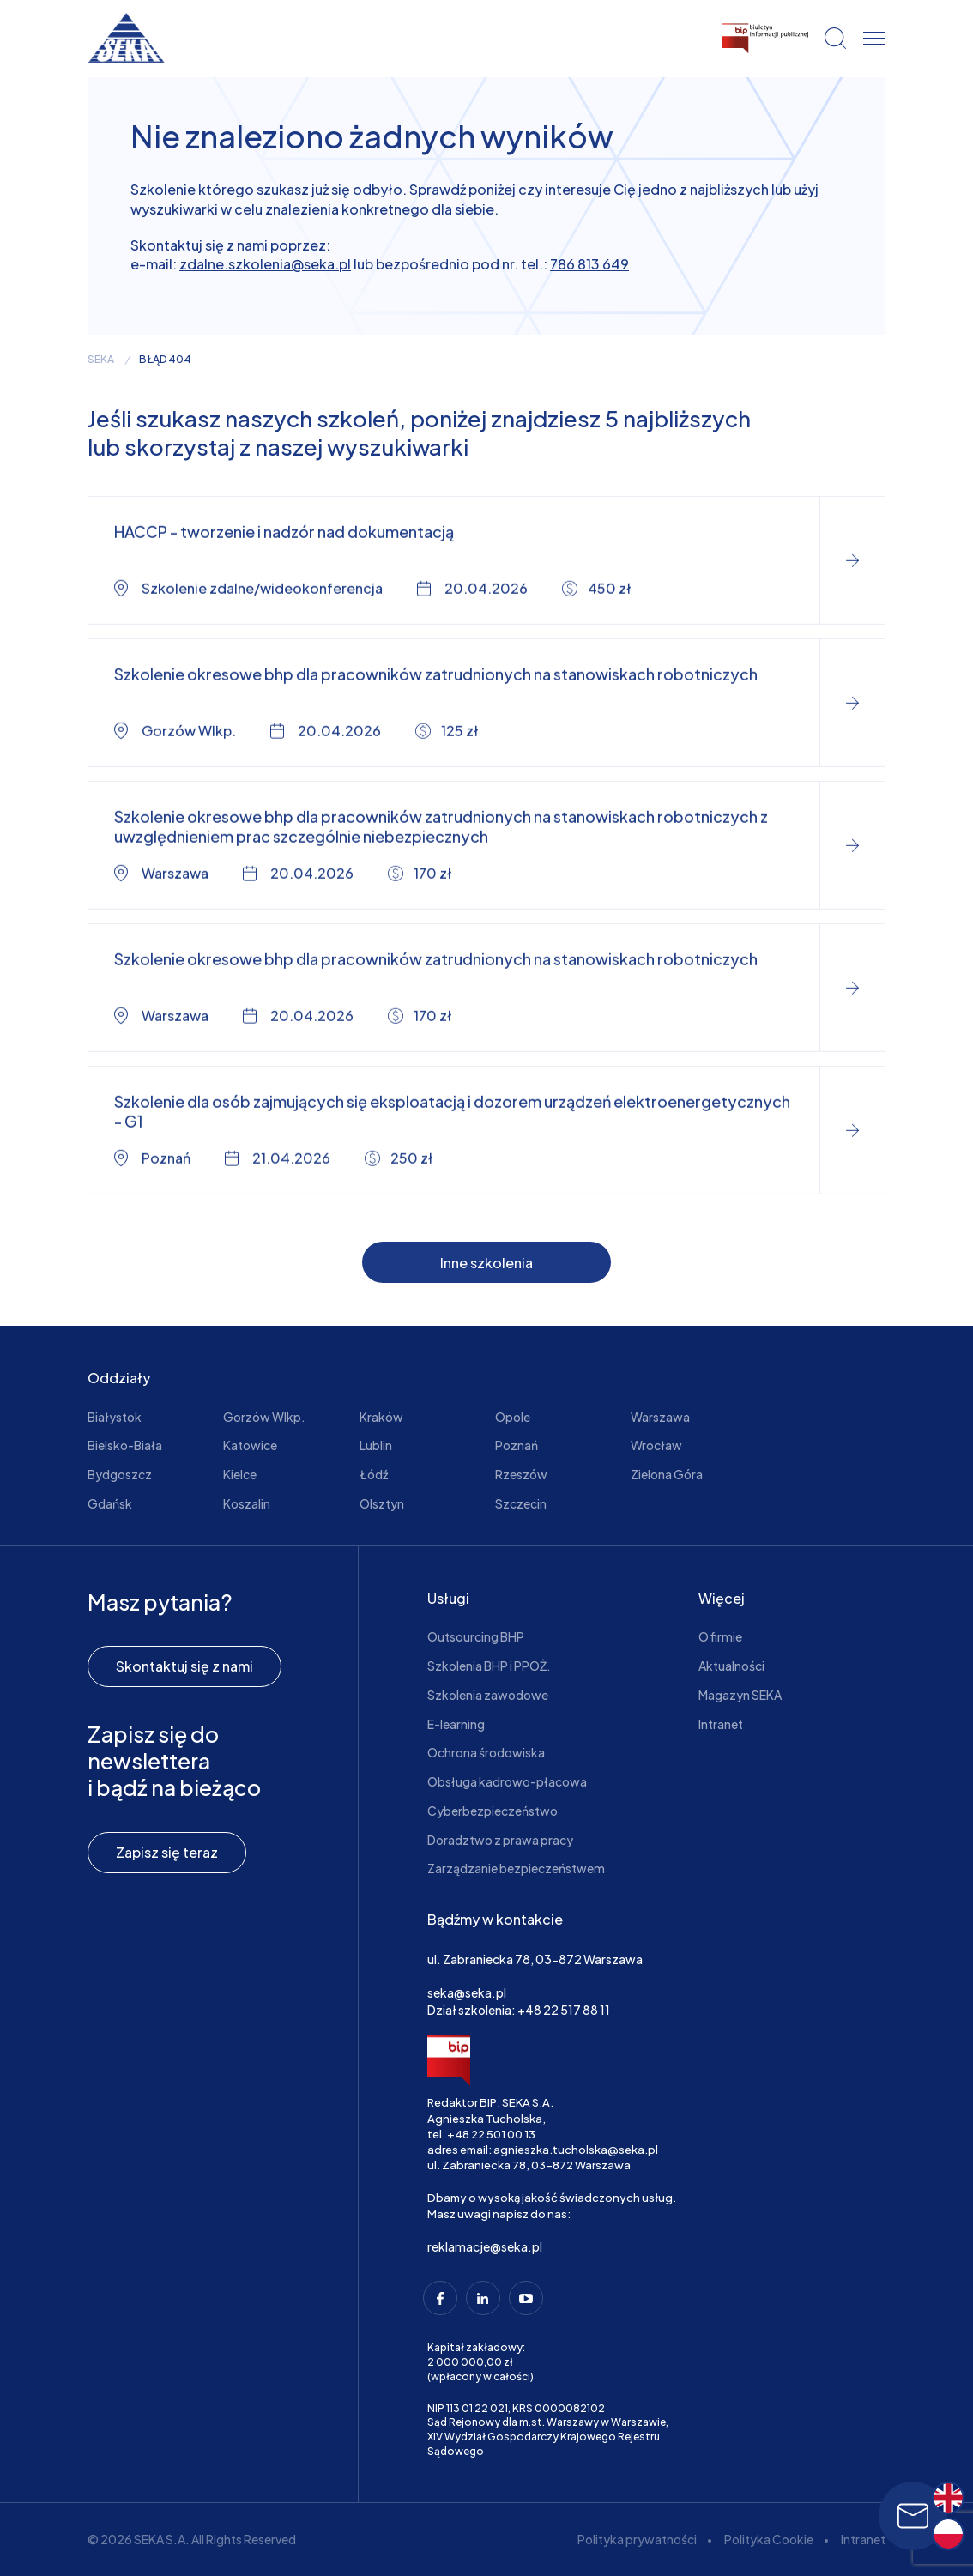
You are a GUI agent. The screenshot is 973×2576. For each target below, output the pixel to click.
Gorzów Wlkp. (264, 1416)
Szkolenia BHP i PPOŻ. (489, 1665)
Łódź (374, 1474)
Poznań (516, 1445)
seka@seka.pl (466, 1992)
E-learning (456, 1724)
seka (101, 360)
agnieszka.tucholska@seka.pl (575, 2149)
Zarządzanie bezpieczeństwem (516, 1868)
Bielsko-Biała (125, 1445)
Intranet (720, 1724)
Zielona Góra (667, 1474)
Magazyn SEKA (740, 1694)
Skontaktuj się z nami (184, 1666)
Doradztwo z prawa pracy (500, 1839)
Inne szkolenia (486, 1263)
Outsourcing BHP (475, 1636)
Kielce (240, 1474)
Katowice (250, 1445)
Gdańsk (110, 1503)
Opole (512, 1416)
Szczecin (521, 1503)
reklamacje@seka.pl (484, 2246)
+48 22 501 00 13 (491, 2134)
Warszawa (660, 1416)
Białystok (115, 1416)
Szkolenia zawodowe (487, 1694)
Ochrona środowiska (486, 1752)
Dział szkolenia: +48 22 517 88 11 (518, 2009)
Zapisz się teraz (167, 1852)
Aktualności (731, 1665)
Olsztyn (382, 1503)
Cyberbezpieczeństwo (492, 1810)
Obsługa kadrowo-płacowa (507, 1781)
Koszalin (246, 1503)
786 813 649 (589, 264)
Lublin (376, 1445)
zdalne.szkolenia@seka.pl (265, 264)
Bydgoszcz (120, 1474)
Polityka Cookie (768, 2539)
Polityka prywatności (637, 2539)
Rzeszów (521, 1474)
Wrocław (656, 1445)
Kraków (381, 1416)
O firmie (720, 1636)
